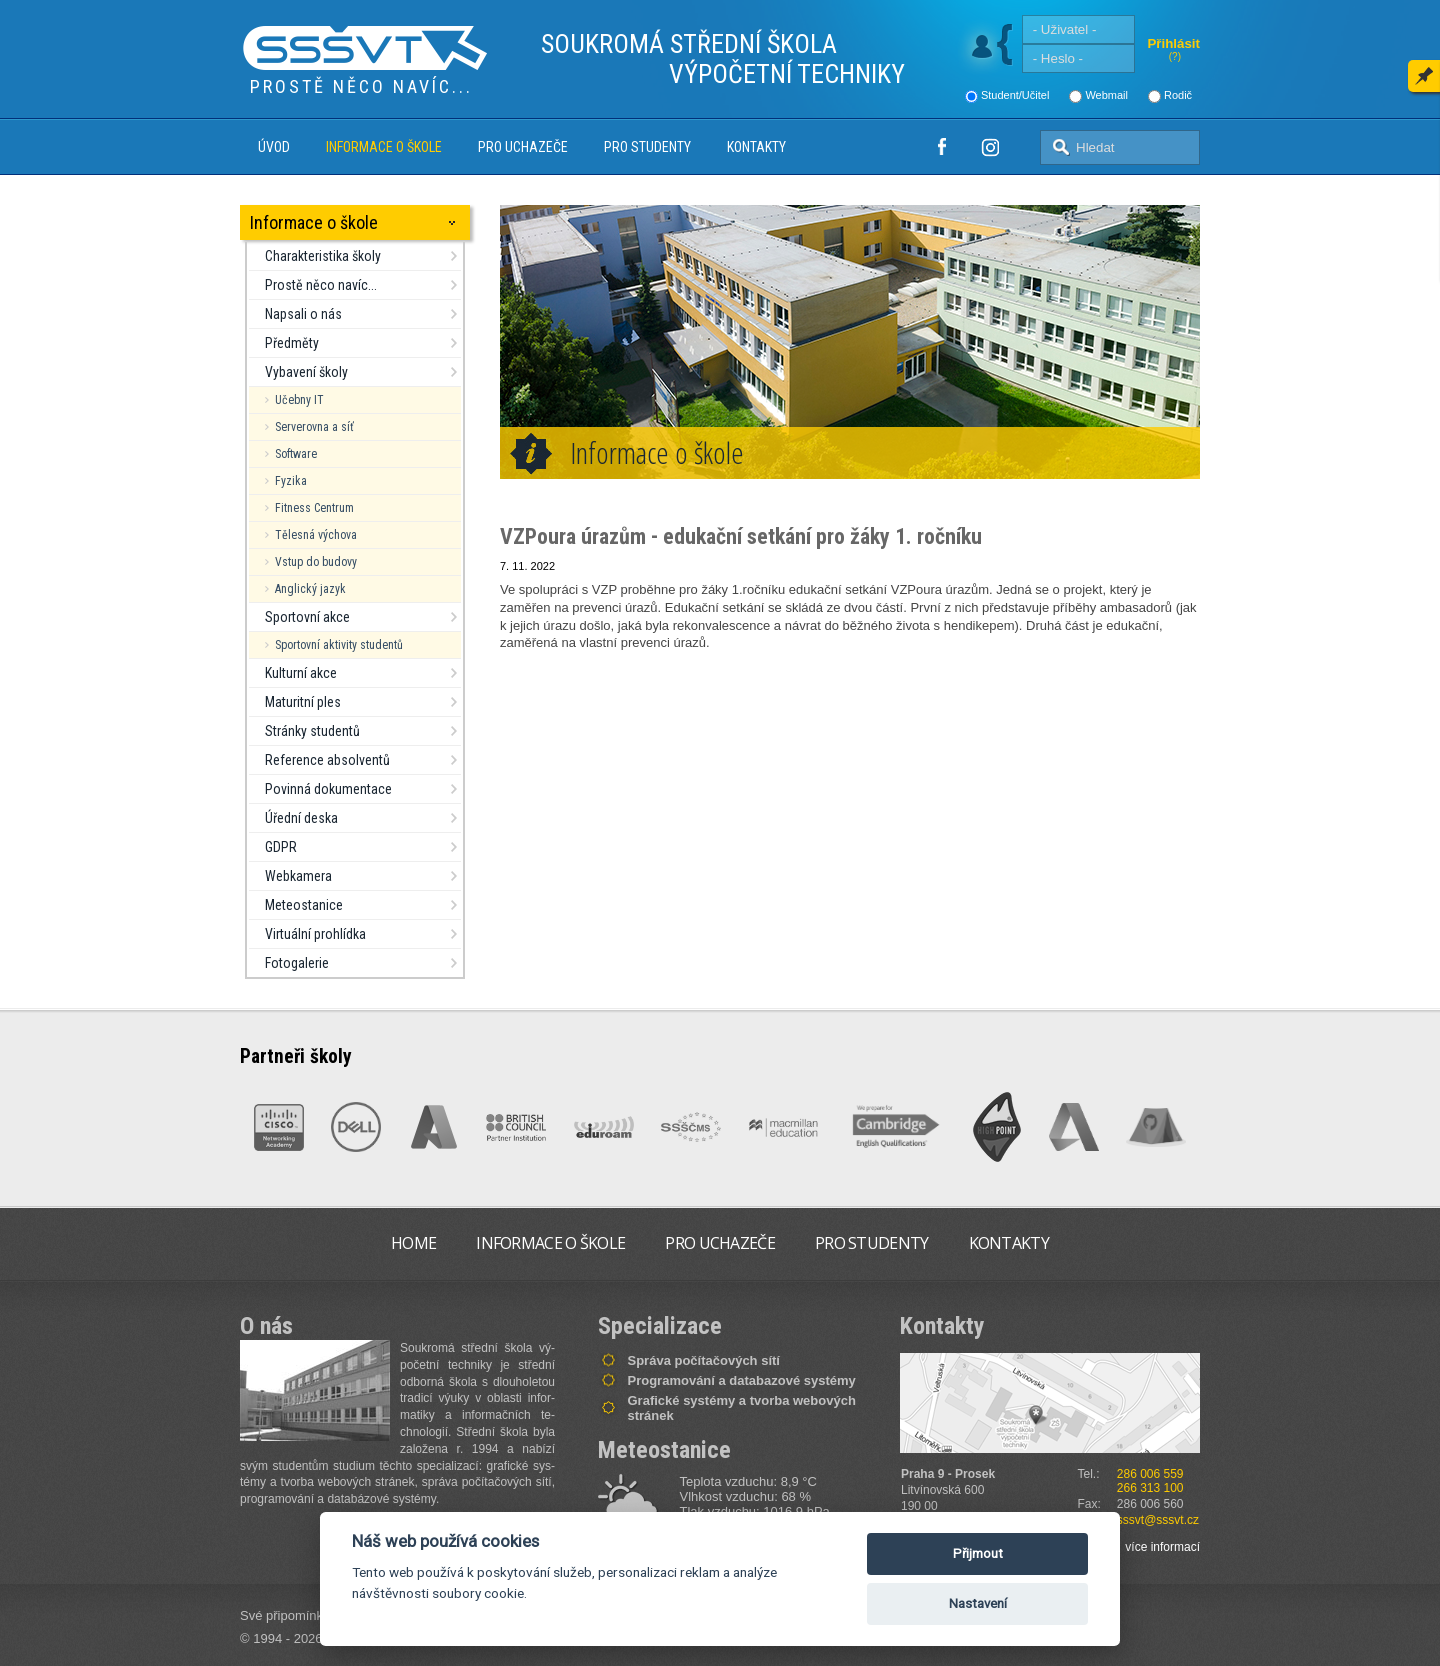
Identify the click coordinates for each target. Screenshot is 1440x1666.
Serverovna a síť (314, 427)
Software (296, 454)
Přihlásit (1173, 43)
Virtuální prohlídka (315, 934)
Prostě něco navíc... (321, 285)
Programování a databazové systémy (742, 1380)
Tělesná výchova (316, 535)
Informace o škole (384, 147)
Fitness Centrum (314, 508)
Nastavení (978, 1603)
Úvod (274, 147)
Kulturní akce (301, 673)
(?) (1175, 56)
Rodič (1178, 95)
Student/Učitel (1015, 95)
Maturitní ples (303, 702)
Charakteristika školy (323, 256)
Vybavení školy (306, 372)
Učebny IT (299, 400)
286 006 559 (1150, 1474)
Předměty (292, 343)
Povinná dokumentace (328, 789)
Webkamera (298, 876)
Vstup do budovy (316, 562)
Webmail (1106, 95)
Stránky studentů (312, 731)
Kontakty (756, 147)
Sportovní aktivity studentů (339, 645)
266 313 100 (1150, 1488)
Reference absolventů (327, 760)
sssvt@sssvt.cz (1158, 1520)
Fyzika (291, 481)
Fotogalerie (297, 963)
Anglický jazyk (310, 589)
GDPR (281, 847)
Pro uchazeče (523, 147)
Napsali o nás (303, 314)
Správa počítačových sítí (704, 1360)
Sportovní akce (307, 617)
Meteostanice (304, 905)
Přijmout (978, 1553)
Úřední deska (301, 818)
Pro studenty (647, 147)
